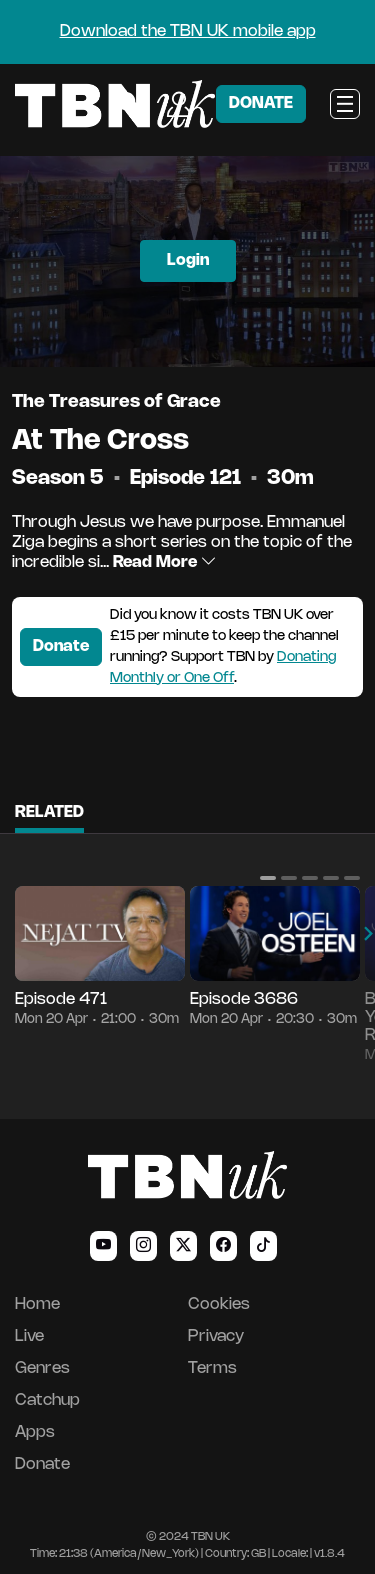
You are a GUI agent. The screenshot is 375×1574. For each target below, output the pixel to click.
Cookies (219, 1304)
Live (29, 1336)
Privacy (216, 1336)
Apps (35, 1432)
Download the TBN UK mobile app (188, 31)
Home (37, 1304)
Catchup (47, 1400)
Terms (212, 1368)
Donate (61, 646)
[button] (268, 878)
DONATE (261, 103)
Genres (42, 1368)
